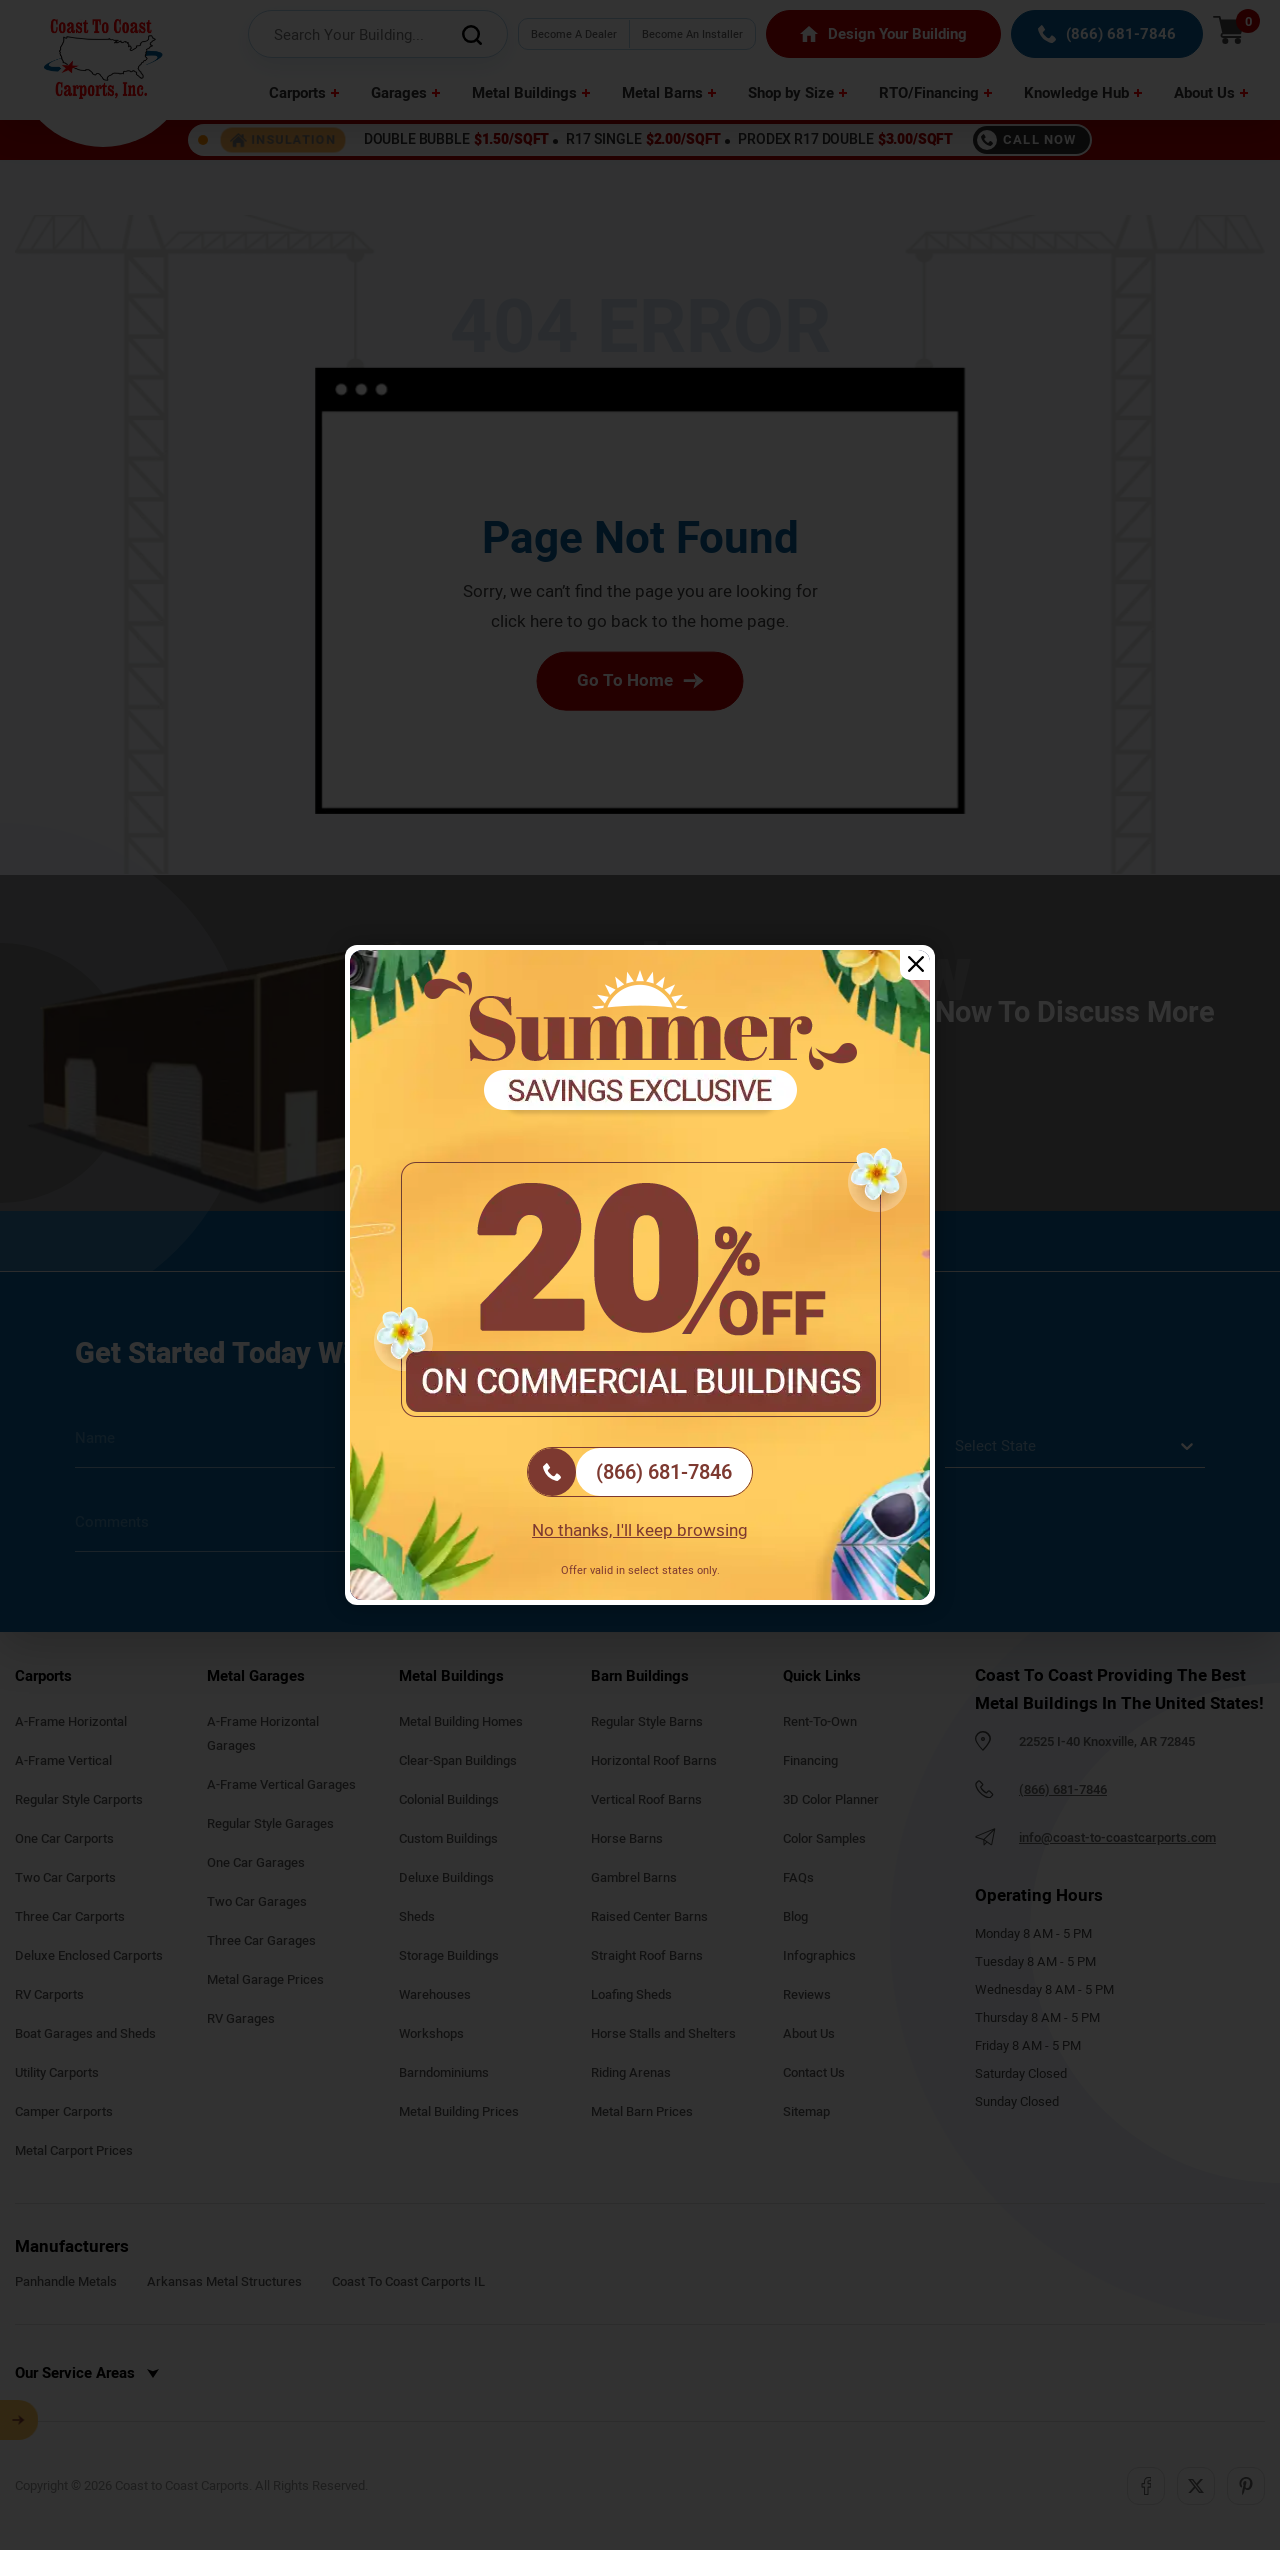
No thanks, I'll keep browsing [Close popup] (640, 1530)
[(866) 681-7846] (640, 1472)
